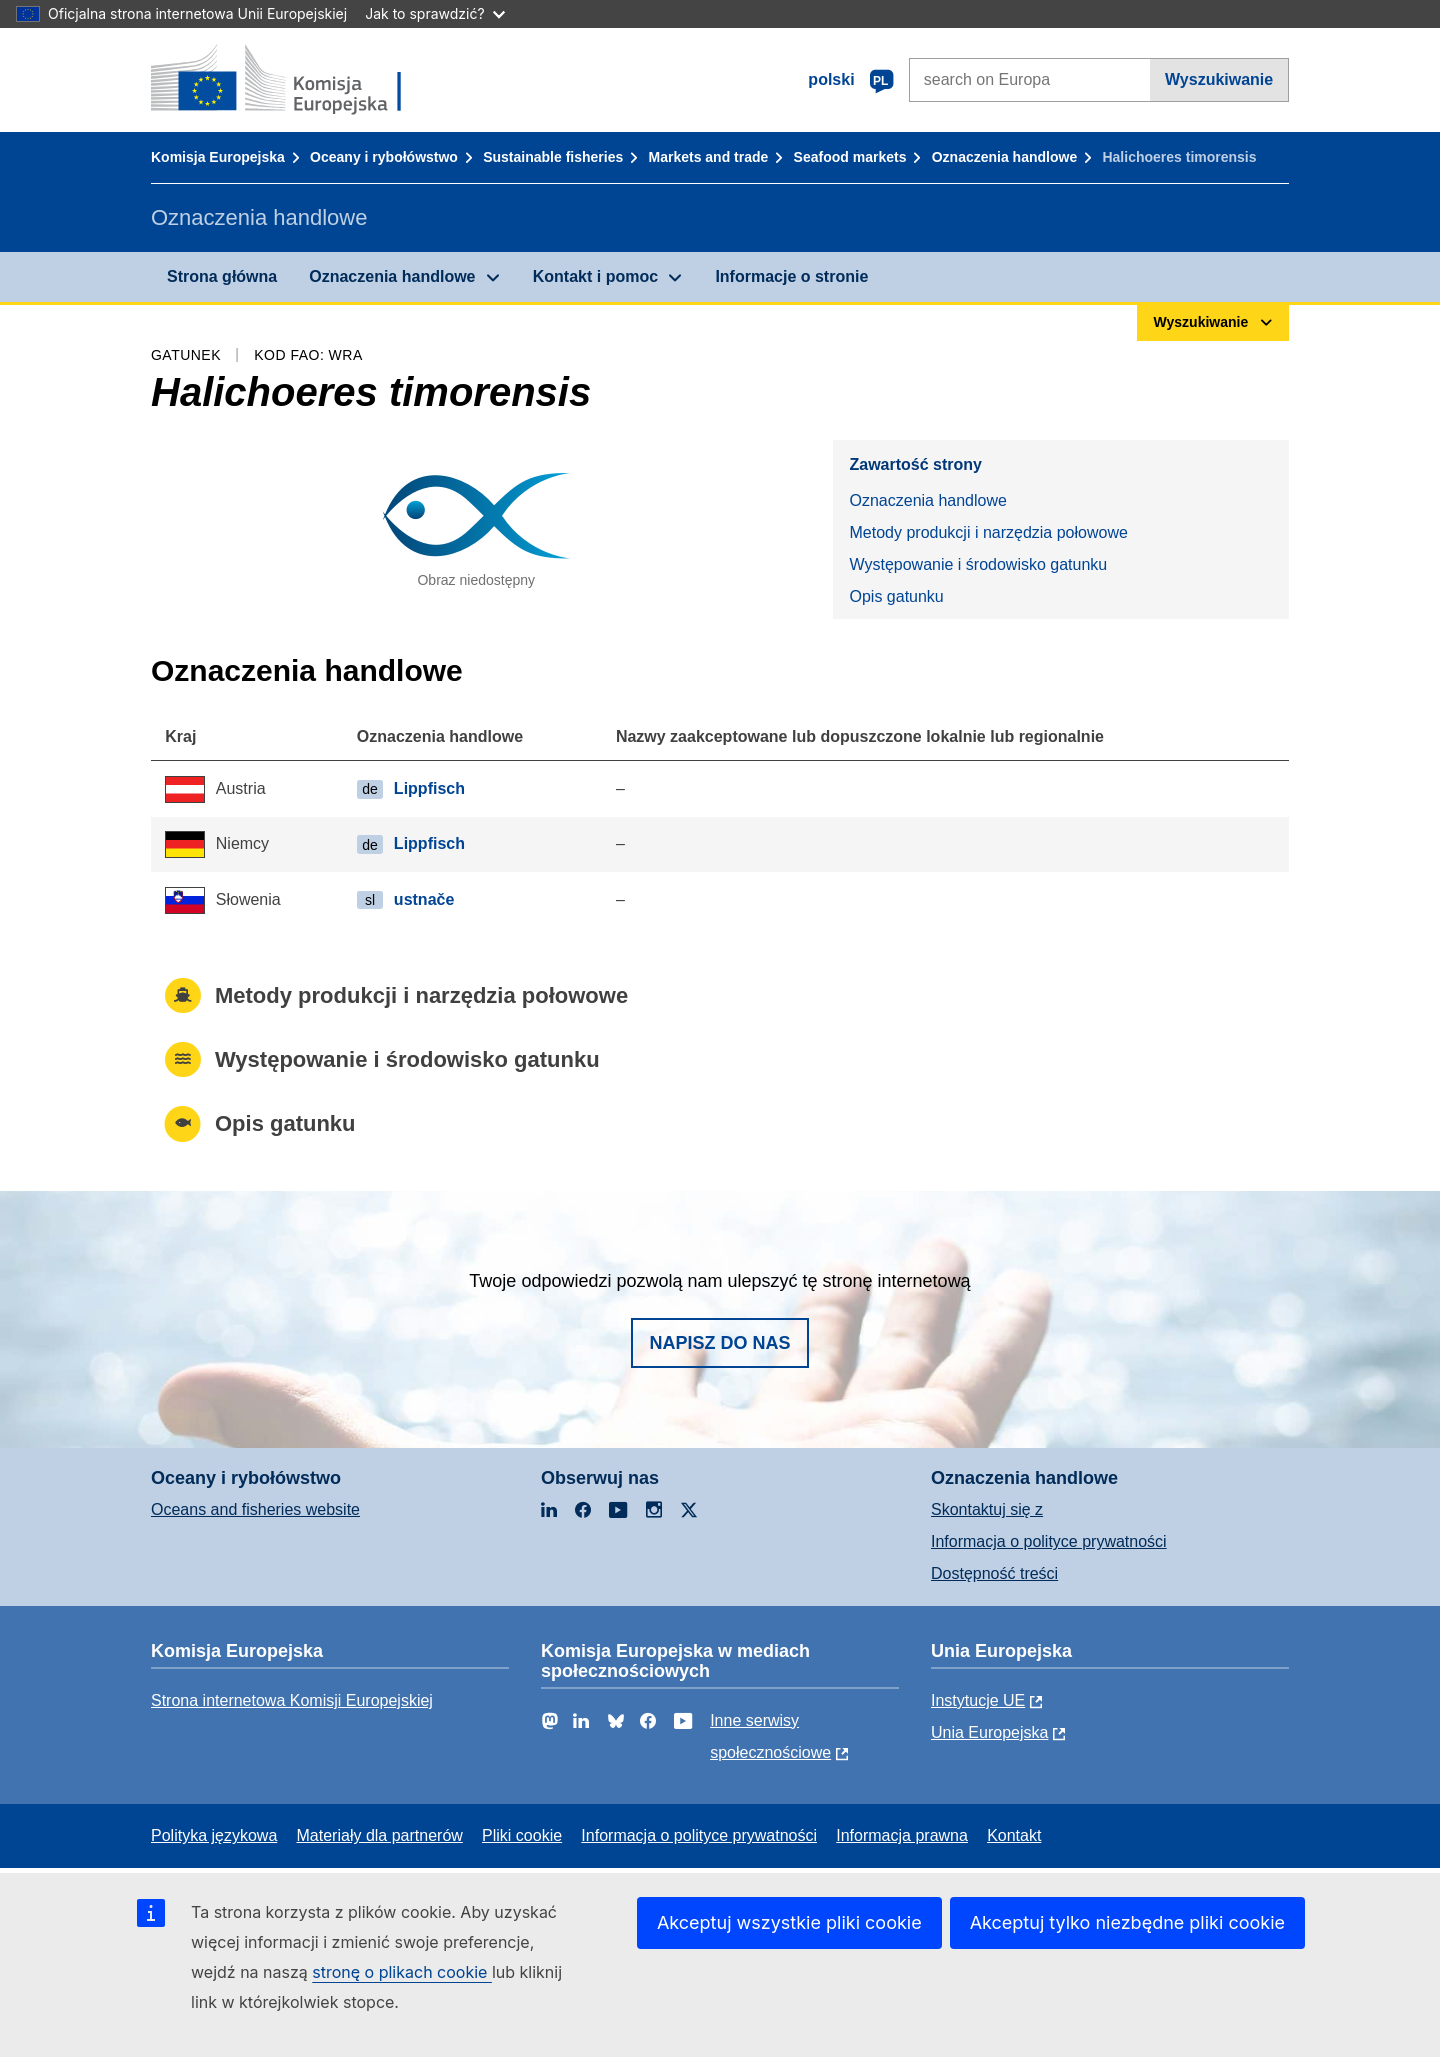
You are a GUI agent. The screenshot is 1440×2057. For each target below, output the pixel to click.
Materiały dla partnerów (380, 1835)
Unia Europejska (989, 1732)
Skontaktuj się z (987, 1509)
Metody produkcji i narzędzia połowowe (988, 532)
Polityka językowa (214, 1835)
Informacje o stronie (791, 276)
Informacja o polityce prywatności (1049, 1541)
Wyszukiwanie (1219, 79)
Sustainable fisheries (553, 157)
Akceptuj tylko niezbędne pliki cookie (1127, 1922)
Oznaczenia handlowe (1004, 157)
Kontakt (1014, 1835)
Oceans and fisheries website (255, 1509)
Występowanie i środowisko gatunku (978, 564)
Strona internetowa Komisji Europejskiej (292, 1700)
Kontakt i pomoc (595, 276)
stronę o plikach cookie (402, 1972)
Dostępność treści (994, 1573)
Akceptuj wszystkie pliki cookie (789, 1922)
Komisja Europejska (218, 157)
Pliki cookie (522, 1835)
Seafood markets (850, 157)
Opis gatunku (896, 596)
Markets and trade (709, 157)
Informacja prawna (902, 1835)
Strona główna (222, 276)
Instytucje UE (978, 1700)
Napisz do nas (719, 1343)
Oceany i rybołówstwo (384, 157)
